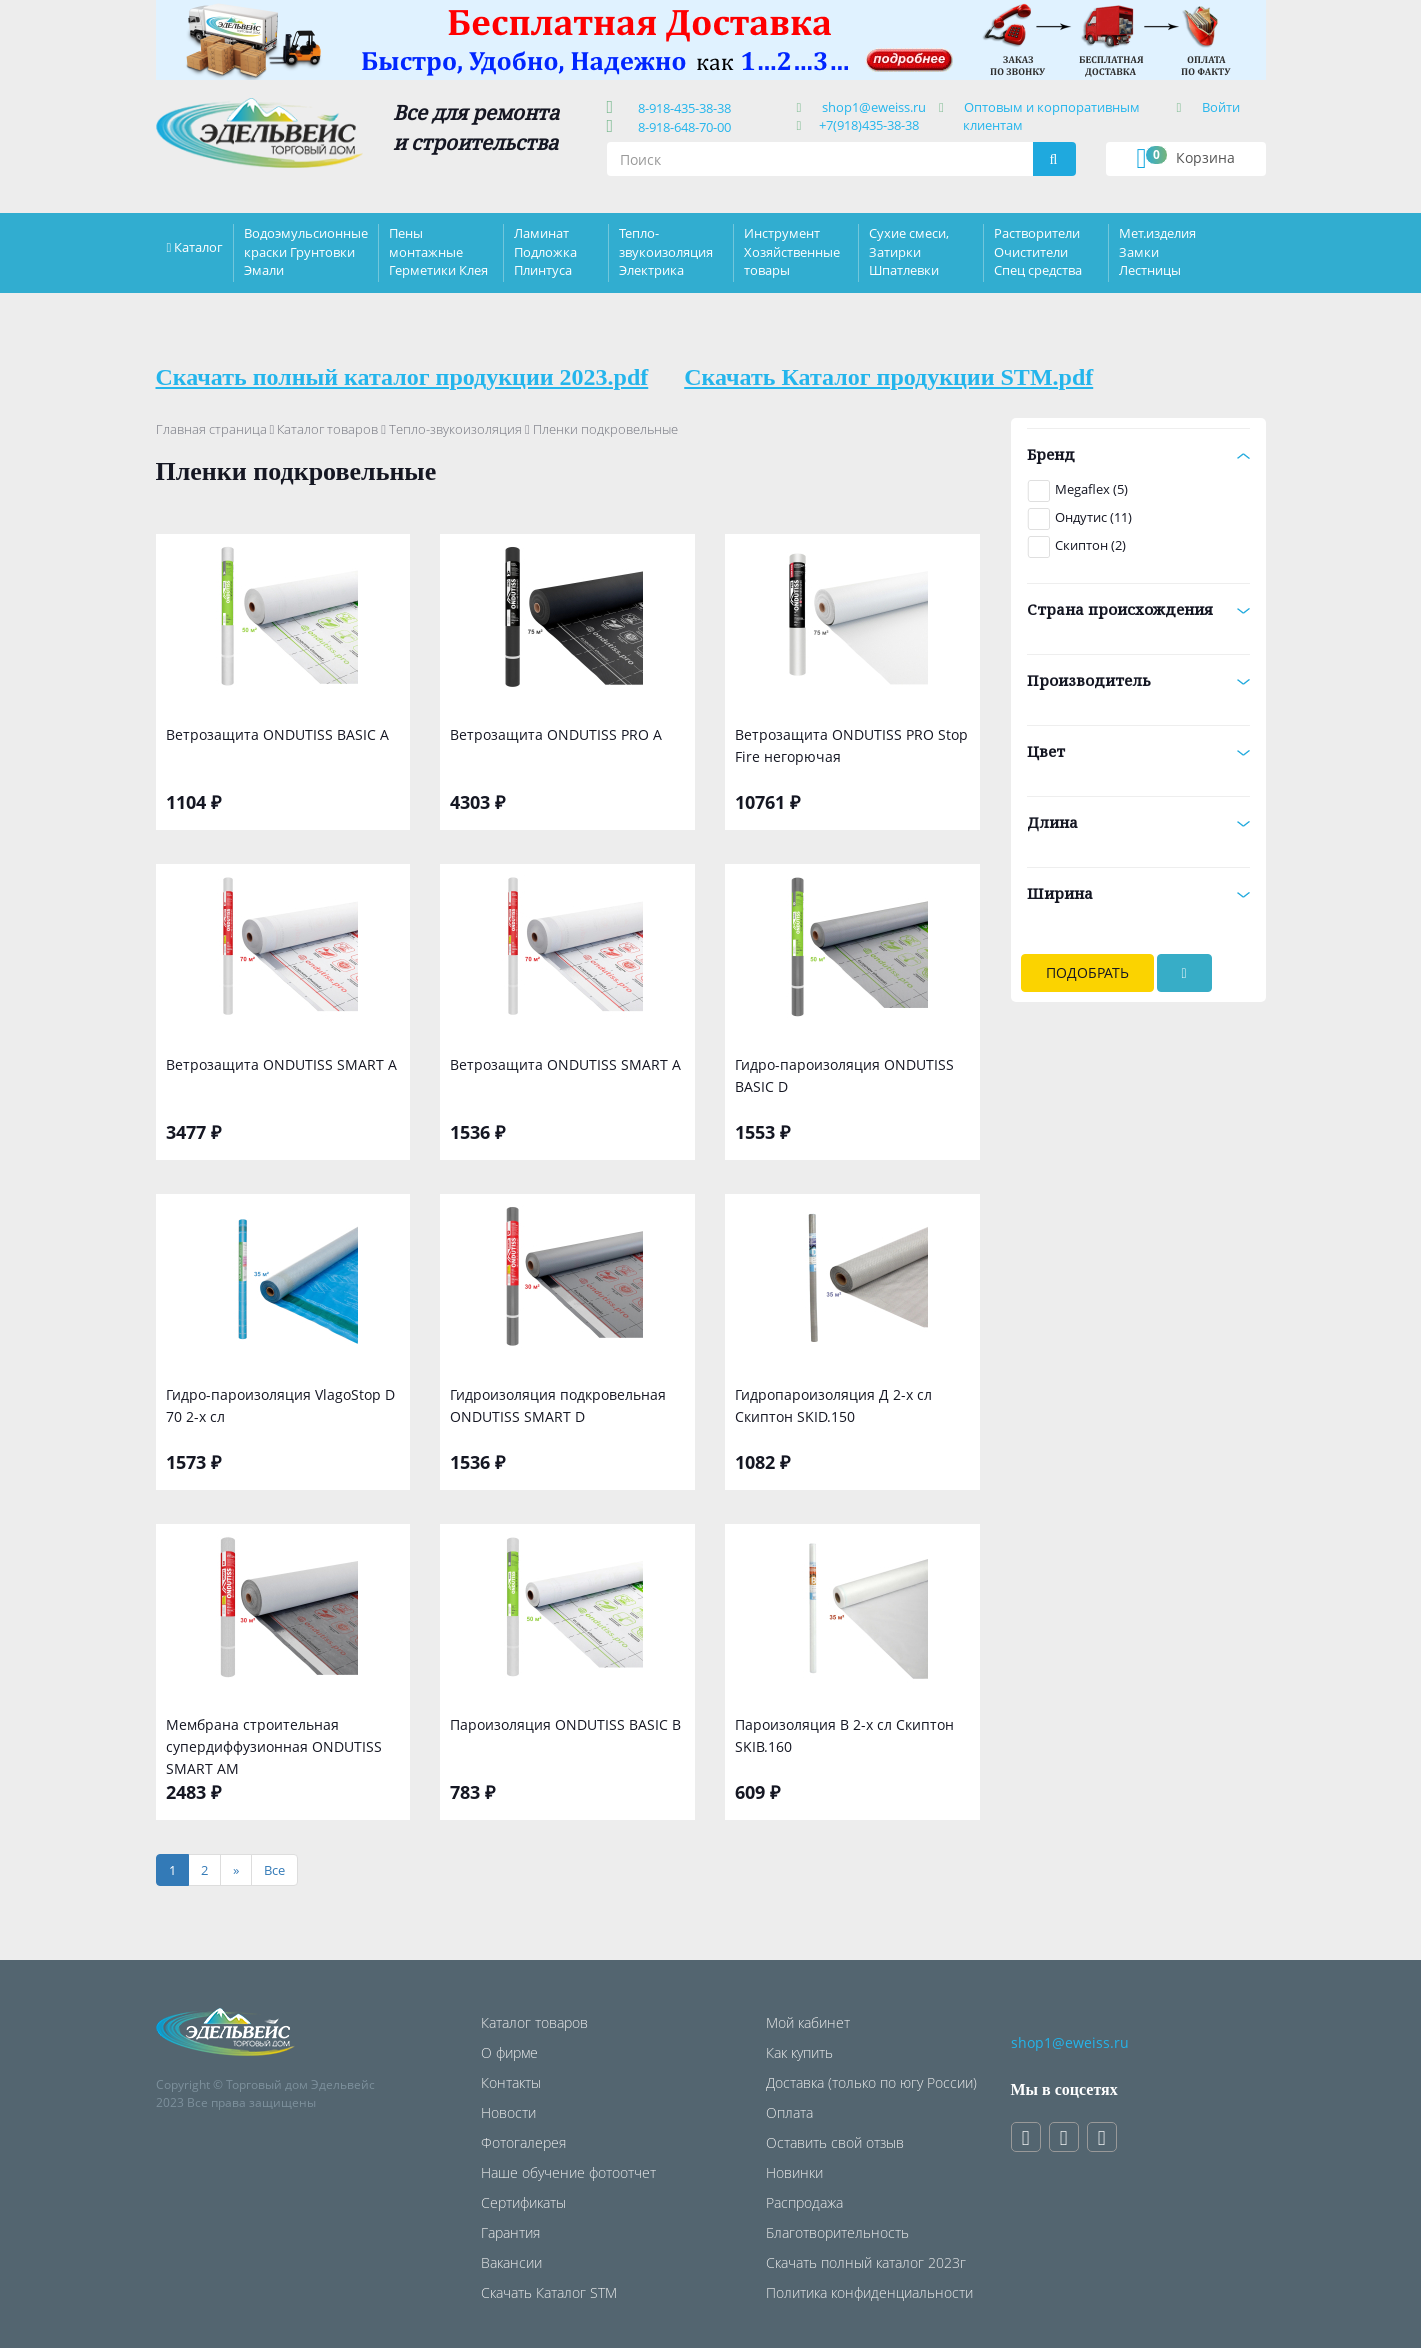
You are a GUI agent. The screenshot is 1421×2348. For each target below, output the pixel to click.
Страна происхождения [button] (1138, 609)
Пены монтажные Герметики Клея (438, 251)
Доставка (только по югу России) (871, 2082)
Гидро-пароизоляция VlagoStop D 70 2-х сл (280, 1405)
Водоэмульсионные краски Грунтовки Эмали (306, 251)
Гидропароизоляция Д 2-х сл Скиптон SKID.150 (833, 1405)
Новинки (794, 2172)
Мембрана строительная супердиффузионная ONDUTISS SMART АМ (274, 1744)
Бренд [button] (1138, 454)
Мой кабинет (808, 2022)
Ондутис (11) (1093, 517)
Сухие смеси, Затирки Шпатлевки (909, 251)
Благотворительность (837, 2232)
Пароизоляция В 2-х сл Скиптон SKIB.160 (844, 1735)
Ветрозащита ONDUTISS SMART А (281, 1064)
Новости (508, 2112)
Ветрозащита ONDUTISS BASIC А (277, 734)
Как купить (799, 2052)
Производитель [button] (1138, 680)
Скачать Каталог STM (549, 2292)
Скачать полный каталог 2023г (866, 2262)
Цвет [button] (1138, 751)
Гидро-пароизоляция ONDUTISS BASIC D (844, 1075)
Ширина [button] (1138, 893)
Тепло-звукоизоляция (455, 429)
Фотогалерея (523, 2142)
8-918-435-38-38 (681, 108)
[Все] (274, 1870)
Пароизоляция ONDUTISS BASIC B (565, 1724)
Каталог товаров (327, 429)
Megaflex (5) (1091, 489)
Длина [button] (1138, 822)
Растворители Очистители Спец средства (1038, 251)
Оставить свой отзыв (835, 2142)
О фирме (509, 2052)
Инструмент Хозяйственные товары (792, 251)
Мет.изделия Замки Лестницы (1157, 251)
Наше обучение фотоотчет (568, 2172)
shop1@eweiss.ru (874, 107)
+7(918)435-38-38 (869, 125)
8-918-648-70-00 (681, 127)
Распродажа (804, 2202)
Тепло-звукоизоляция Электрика (666, 251)
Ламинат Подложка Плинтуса (545, 251)
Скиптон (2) (1090, 545)
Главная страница (211, 429)
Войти (1221, 107)
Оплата (789, 2112)
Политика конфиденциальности (869, 2292)
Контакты (511, 2082)
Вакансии (511, 2262)
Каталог (198, 247)
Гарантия (510, 2232)
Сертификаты (523, 2202)
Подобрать (1087, 972)
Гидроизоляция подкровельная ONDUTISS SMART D (558, 1405)
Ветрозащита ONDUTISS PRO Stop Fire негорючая (851, 745)
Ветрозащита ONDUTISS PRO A (556, 734)
